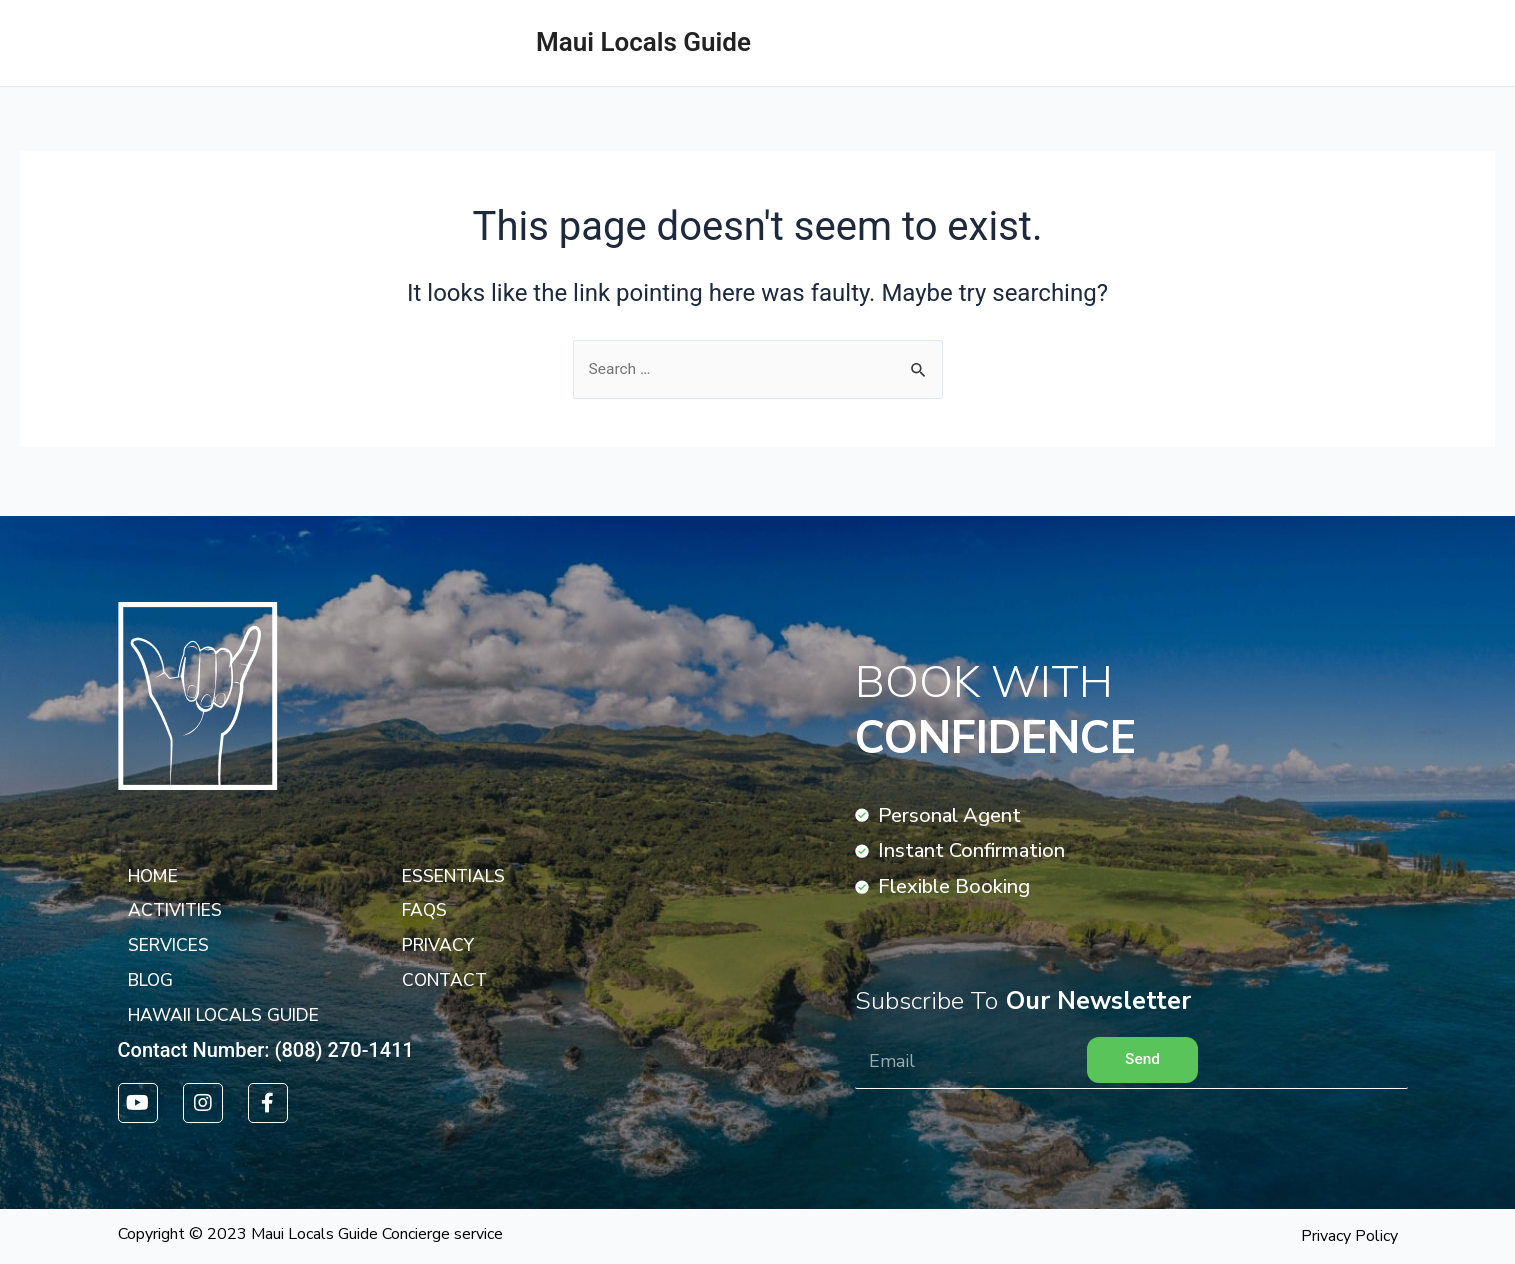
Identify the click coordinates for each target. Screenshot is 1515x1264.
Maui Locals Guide (643, 42)
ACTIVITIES (1438, 42)
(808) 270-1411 (344, 1049)
